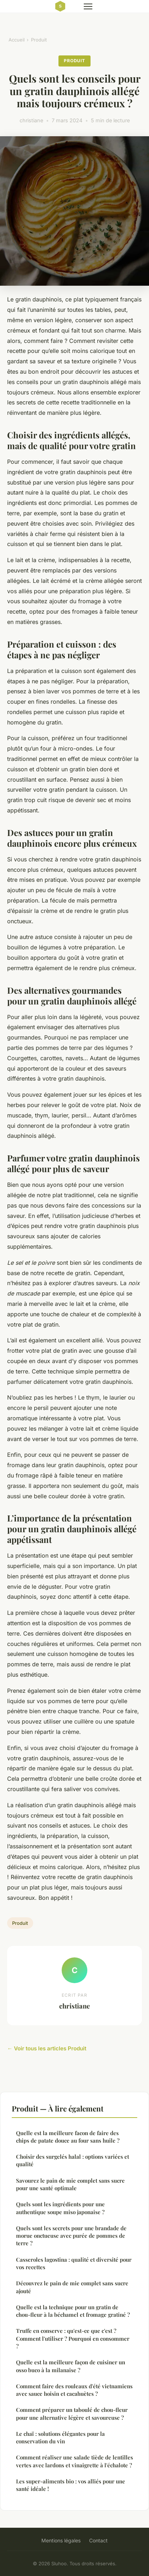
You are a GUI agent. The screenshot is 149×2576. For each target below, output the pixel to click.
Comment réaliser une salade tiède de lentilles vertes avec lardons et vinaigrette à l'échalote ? (74, 2461)
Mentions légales (61, 2540)
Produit (39, 40)
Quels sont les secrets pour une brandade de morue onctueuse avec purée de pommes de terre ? (71, 2235)
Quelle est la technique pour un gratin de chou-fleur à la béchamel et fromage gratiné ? (73, 2311)
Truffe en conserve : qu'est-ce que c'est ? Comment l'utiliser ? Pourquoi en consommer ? (72, 2338)
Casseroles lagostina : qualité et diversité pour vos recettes (74, 2263)
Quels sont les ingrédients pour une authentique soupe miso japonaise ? (60, 2208)
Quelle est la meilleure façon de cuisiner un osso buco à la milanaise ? (70, 2366)
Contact (98, 2540)
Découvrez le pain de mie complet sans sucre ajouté (72, 2287)
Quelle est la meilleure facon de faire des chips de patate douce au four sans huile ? (67, 2136)
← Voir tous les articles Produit (46, 2048)
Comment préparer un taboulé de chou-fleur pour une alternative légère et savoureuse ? (72, 2413)
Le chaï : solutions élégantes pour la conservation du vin (60, 2437)
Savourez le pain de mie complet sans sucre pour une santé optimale (70, 2184)
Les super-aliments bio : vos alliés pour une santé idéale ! (70, 2485)
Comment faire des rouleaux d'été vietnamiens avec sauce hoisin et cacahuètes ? (74, 2390)
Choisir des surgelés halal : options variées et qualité (72, 2160)
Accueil (17, 40)
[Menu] (88, 6)
